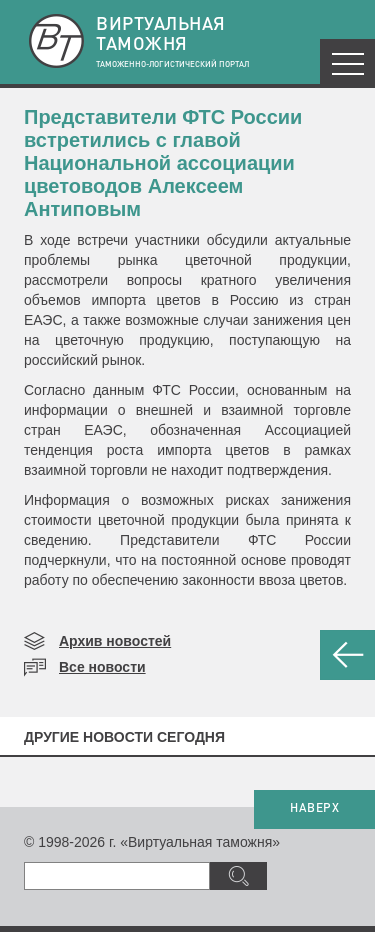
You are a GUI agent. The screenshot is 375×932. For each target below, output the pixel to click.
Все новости (102, 667)
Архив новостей (115, 641)
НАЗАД (347, 655)
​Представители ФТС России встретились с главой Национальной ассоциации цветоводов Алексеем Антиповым (163, 163)
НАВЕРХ (314, 809)
